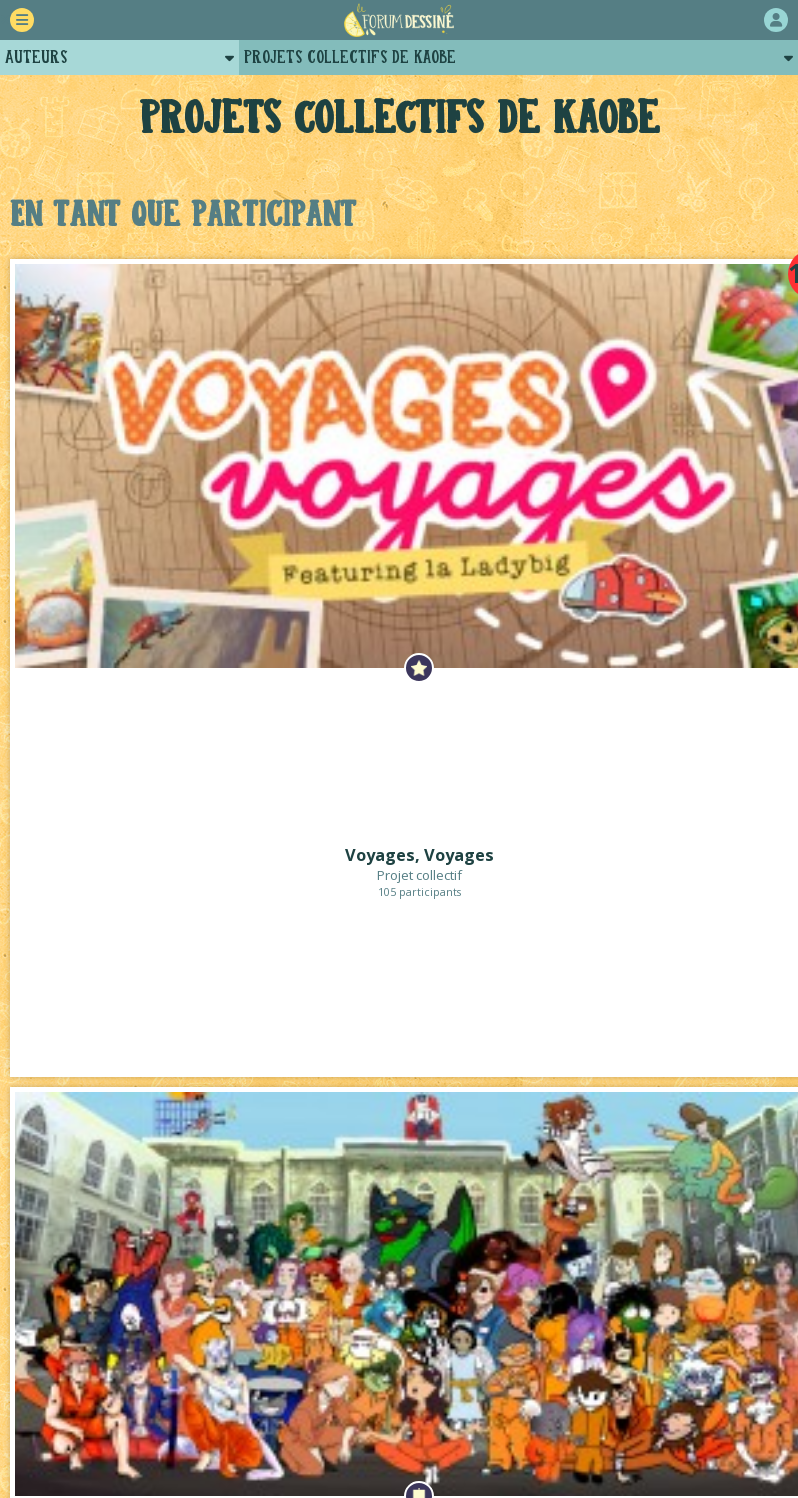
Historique (554, 1396)
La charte (287, 1396)
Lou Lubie (426, 1482)
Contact (441, 1417)
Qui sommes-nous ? (418, 1396)
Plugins (354, 1417)
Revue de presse (675, 1396)
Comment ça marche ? (146, 1396)
